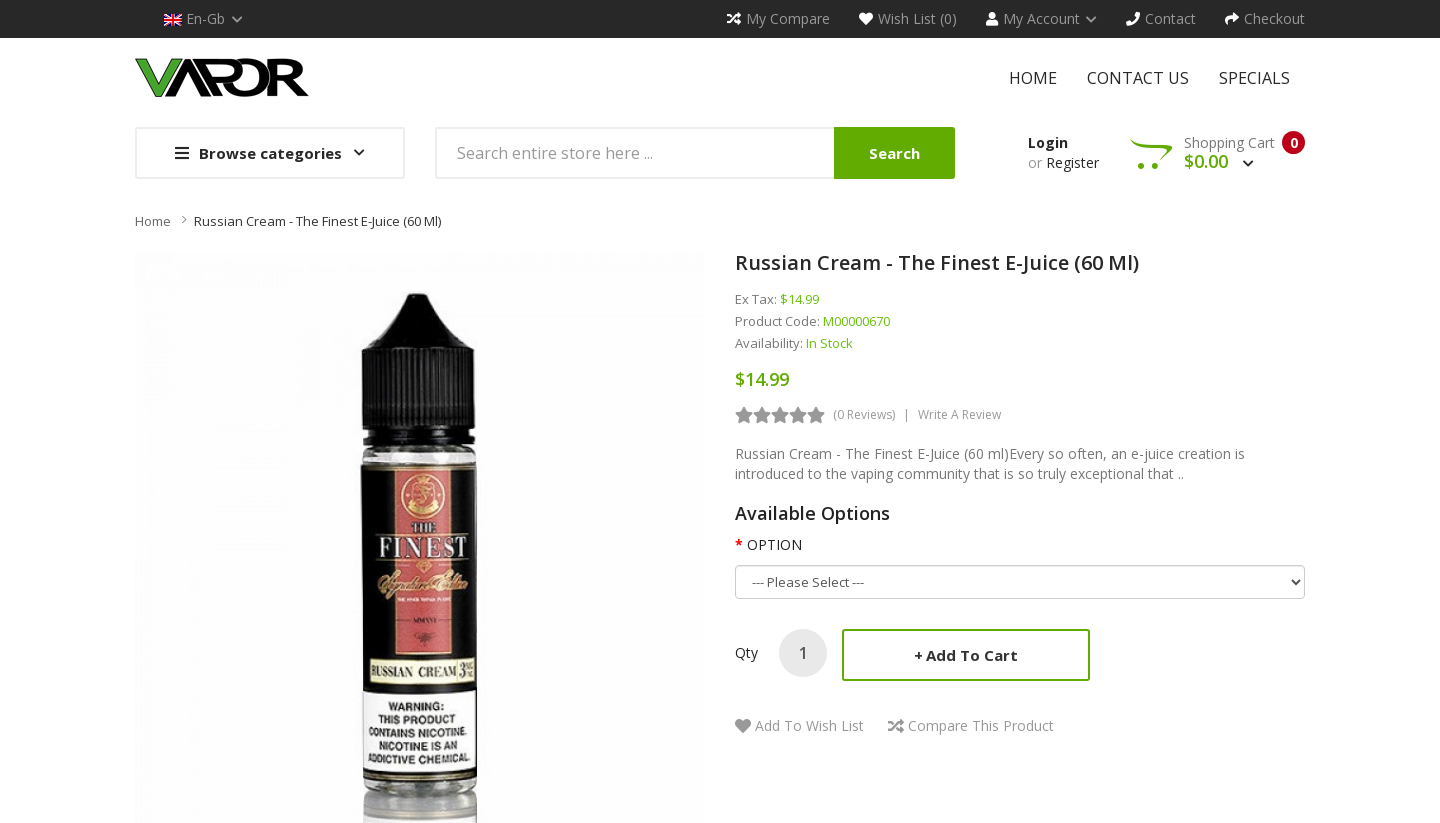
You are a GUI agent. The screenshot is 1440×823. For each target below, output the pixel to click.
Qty (746, 652)
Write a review (959, 414)
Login (1048, 142)
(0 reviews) (864, 414)
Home (153, 221)
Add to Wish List (809, 725)
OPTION (774, 544)
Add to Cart (972, 655)
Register (1072, 162)
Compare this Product (981, 725)
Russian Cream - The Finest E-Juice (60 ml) (317, 221)
